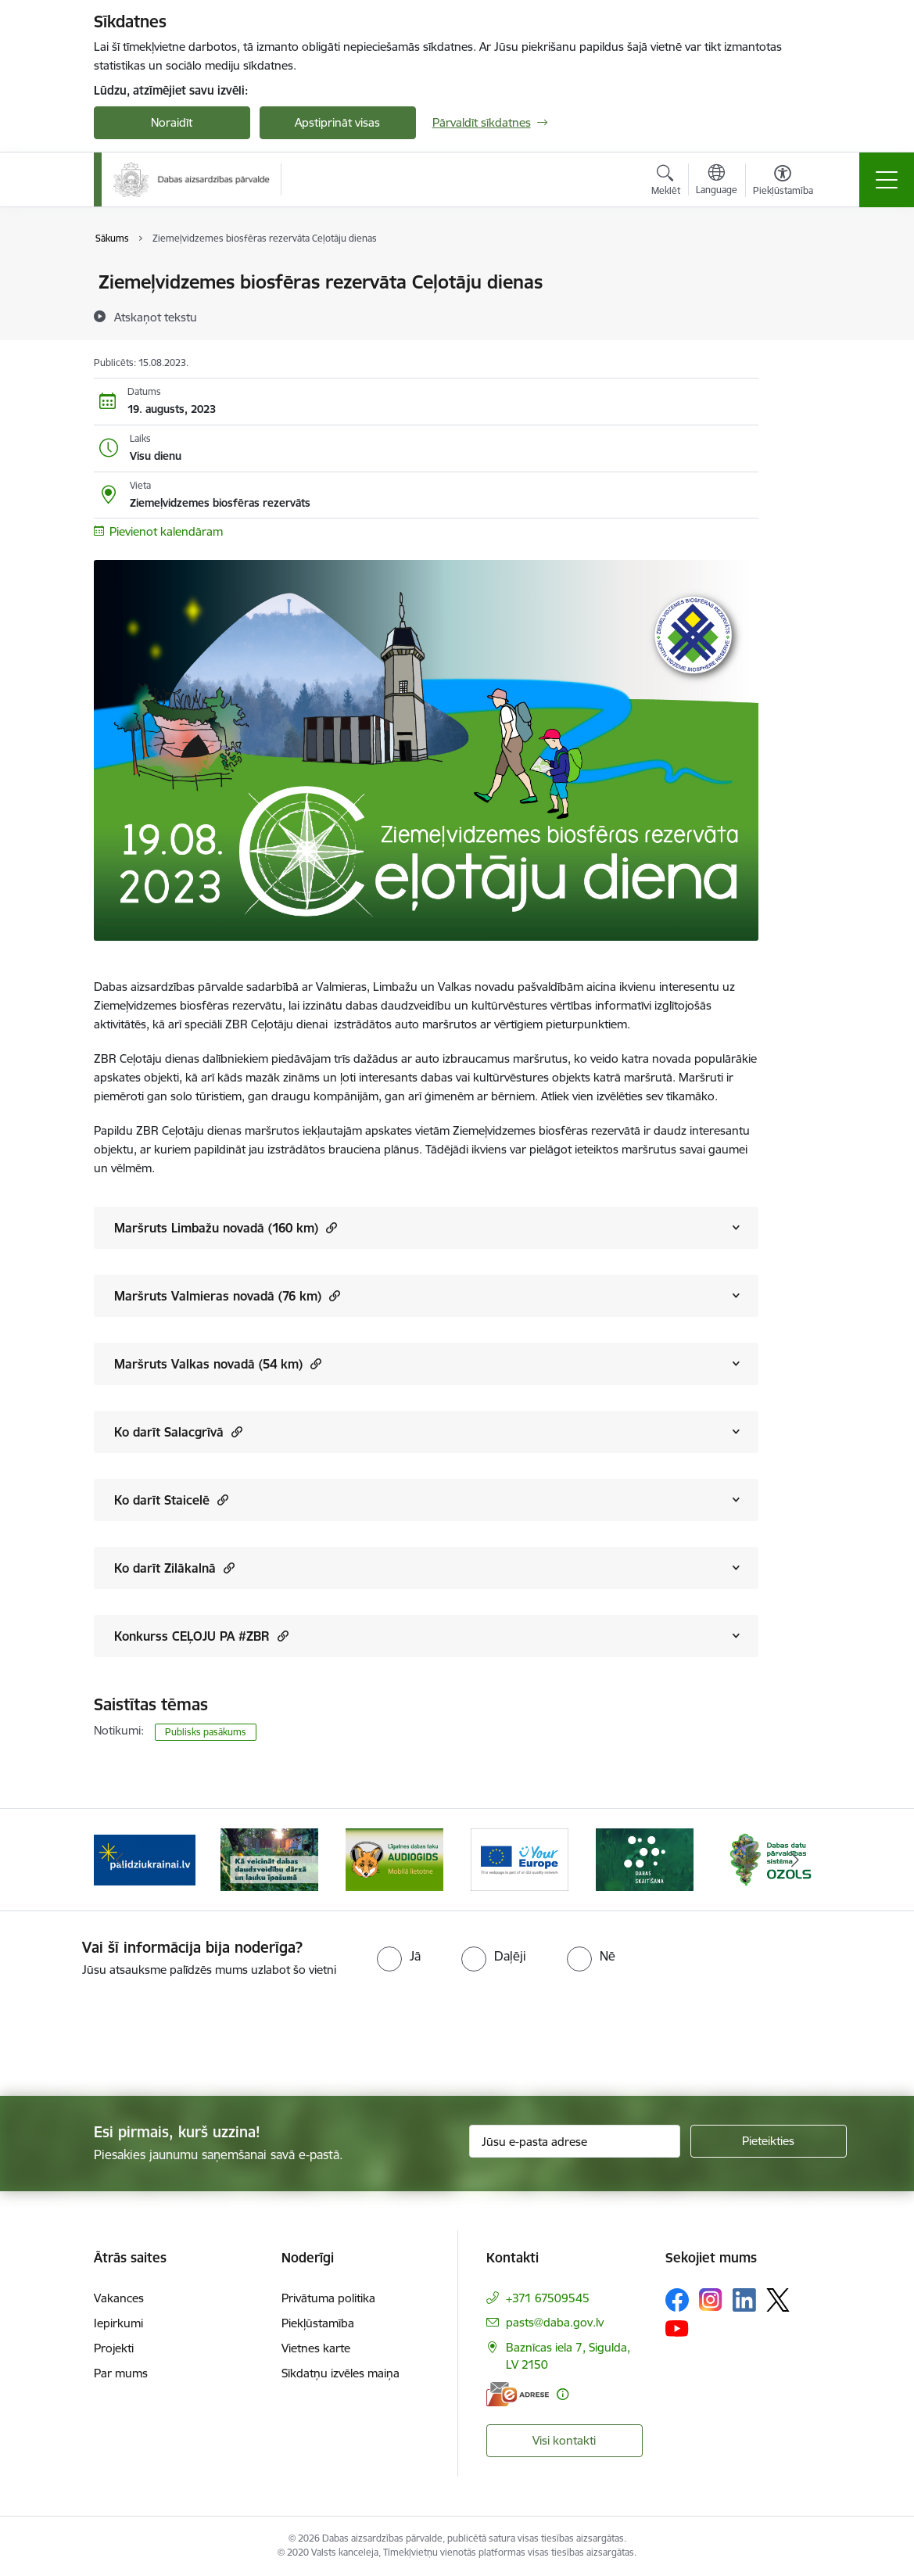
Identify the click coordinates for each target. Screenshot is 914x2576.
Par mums (121, 2373)
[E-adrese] (517, 2394)
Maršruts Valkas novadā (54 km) (217, 1363)
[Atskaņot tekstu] (155, 316)
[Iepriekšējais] (119, 1859)
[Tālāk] (795, 1859)
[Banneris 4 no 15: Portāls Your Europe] (520, 1858)
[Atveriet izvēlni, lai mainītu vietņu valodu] (716, 181)
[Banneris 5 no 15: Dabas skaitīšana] (645, 1858)
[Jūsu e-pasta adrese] (574, 2141)
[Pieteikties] (768, 2141)
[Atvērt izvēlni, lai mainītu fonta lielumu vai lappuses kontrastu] (783, 182)
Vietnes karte (315, 2348)
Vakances (119, 2298)
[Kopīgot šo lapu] (799, 315)
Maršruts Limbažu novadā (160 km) (225, 1227)
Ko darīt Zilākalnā (174, 1567)
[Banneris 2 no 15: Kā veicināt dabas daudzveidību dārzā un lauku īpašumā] (269, 1858)
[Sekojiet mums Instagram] (710, 2299)
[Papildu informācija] (562, 2394)
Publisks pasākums (205, 1732)
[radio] (399, 1955)
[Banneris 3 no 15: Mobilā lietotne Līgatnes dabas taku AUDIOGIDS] (395, 1858)
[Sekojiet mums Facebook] (677, 2300)
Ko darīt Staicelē (171, 1499)
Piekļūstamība (317, 2323)
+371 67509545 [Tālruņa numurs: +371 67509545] (548, 2298)
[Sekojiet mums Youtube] (677, 2328)
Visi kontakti (564, 2440)
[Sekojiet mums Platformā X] (778, 2300)
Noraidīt (171, 122)
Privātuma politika (328, 2298)
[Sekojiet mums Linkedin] (744, 2300)
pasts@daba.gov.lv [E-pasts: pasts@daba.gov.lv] (555, 2322)
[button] (329, 1227)
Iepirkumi (118, 2323)
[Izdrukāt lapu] (799, 276)
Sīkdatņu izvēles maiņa (340, 2373)
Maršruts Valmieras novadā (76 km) (227, 1295)
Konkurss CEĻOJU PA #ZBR (201, 1635)
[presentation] (130, 2037)
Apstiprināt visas (337, 122)
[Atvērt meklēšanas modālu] (665, 182)
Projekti (114, 2348)
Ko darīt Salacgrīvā (178, 1431)
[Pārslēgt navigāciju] (886, 179)
